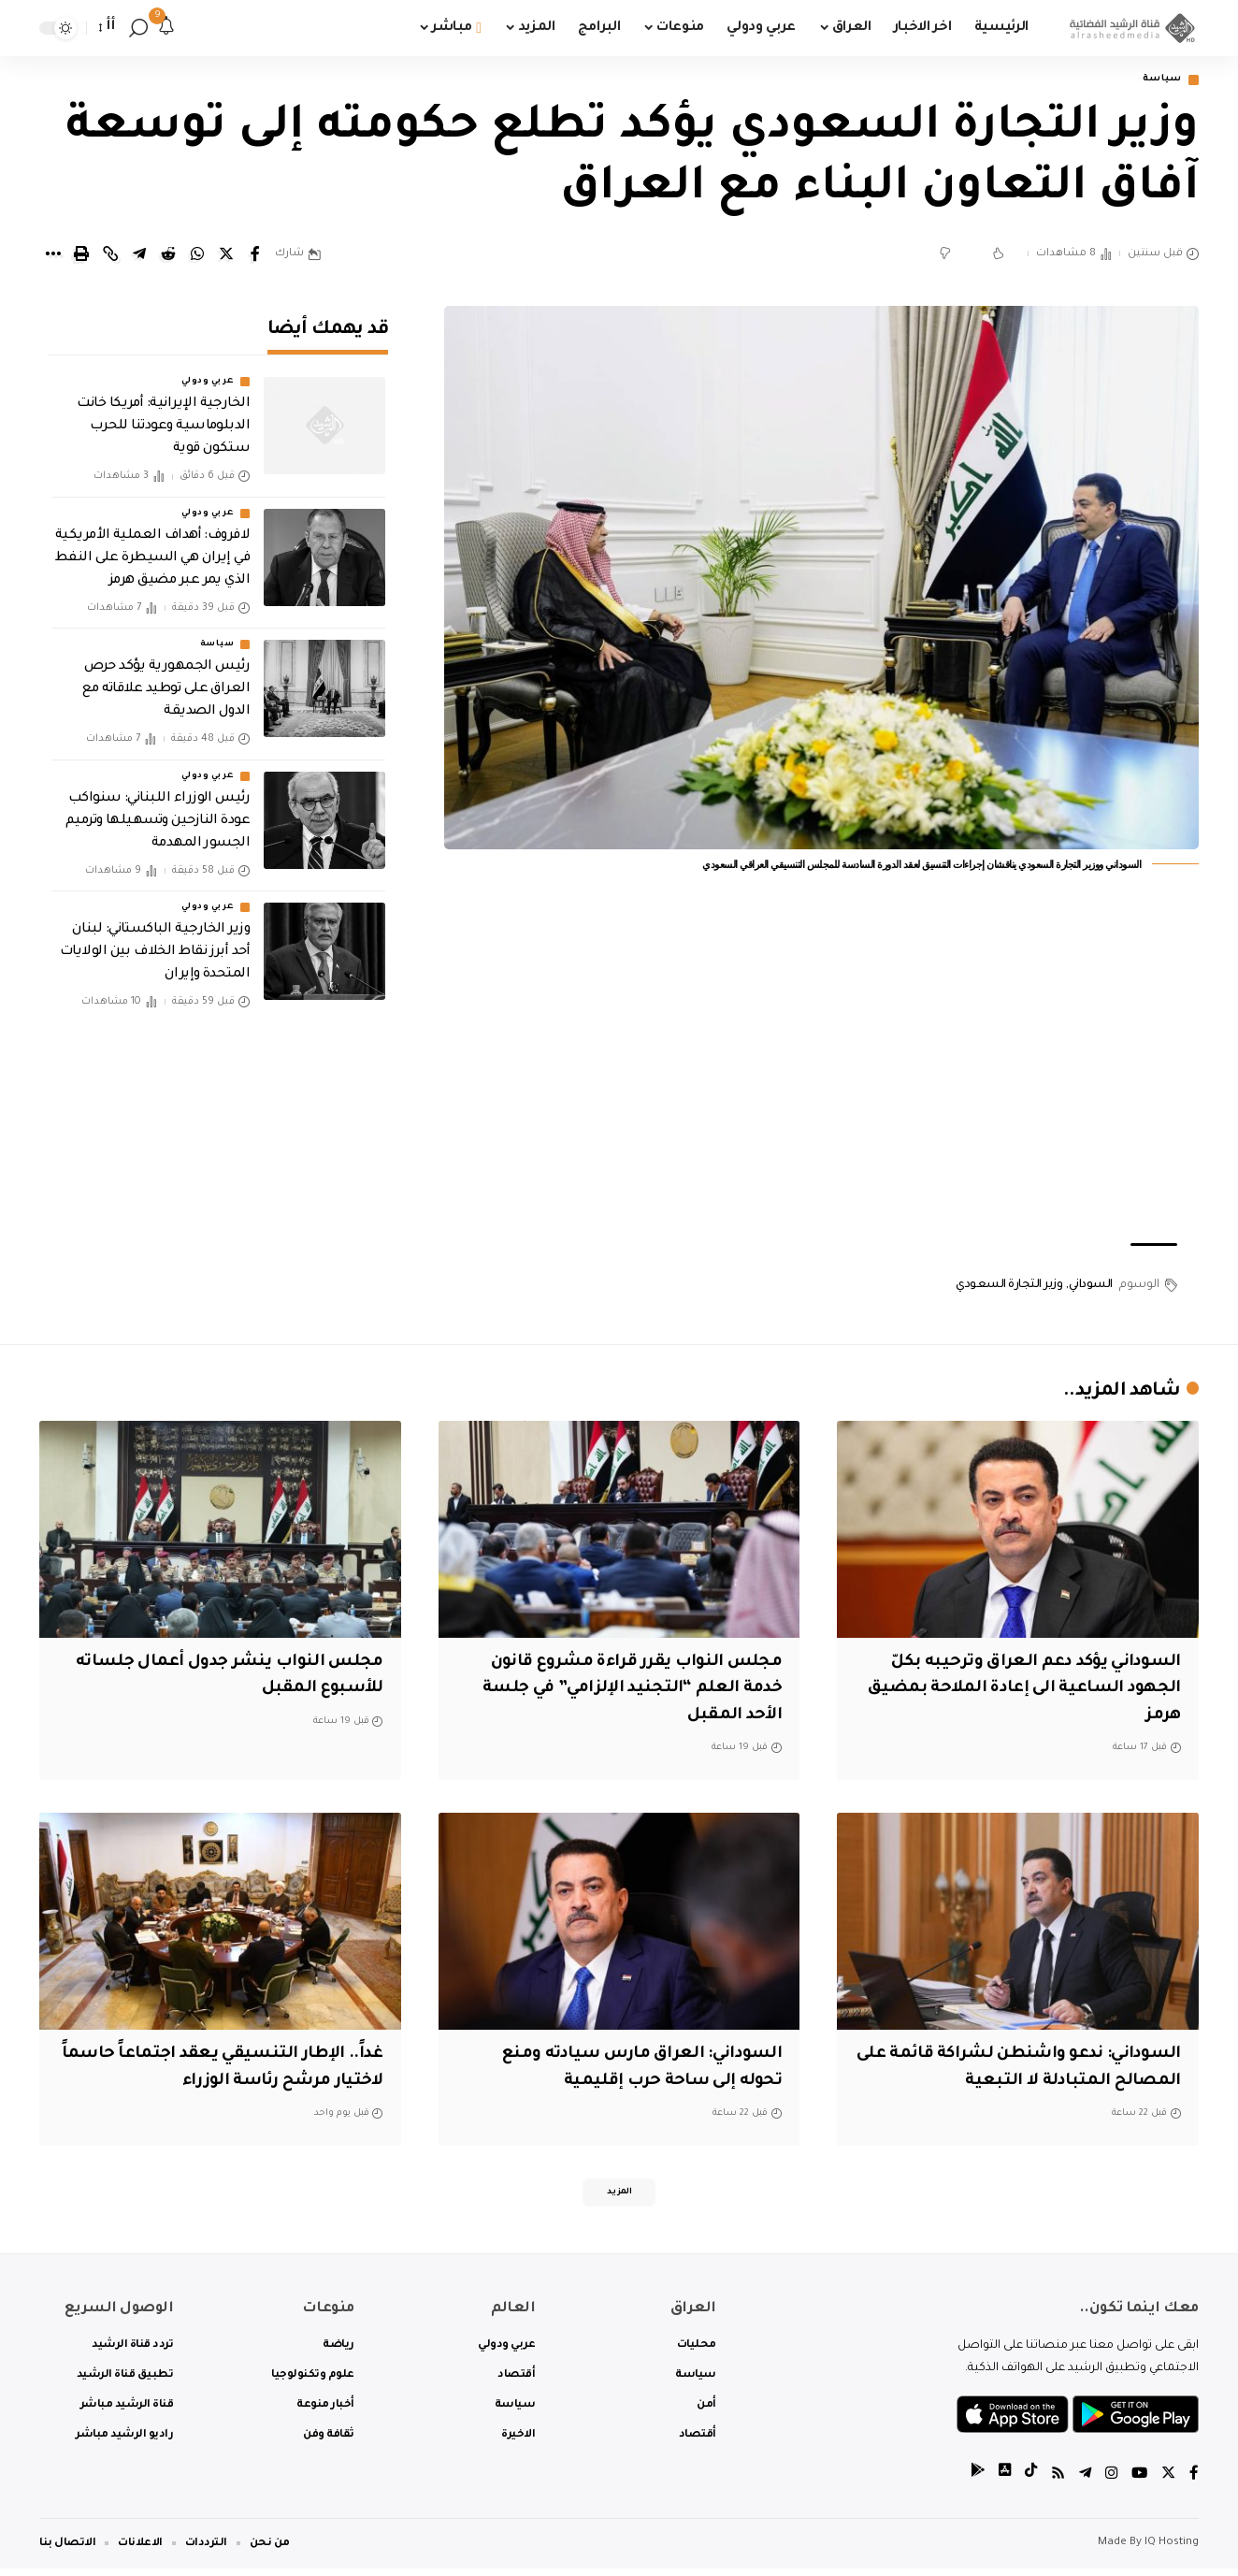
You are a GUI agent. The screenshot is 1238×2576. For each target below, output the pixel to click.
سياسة (1157, 81)
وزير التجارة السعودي (1009, 1287)
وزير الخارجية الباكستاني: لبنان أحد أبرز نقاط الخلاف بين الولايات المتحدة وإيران (155, 940)
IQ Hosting (1171, 2550)
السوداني (1091, 1287)
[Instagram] (1109, 2482)
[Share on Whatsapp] (197, 256)
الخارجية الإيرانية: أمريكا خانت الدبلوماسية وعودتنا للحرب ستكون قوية (163, 415)
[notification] (166, 28)
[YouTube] (1138, 2482)
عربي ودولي (207, 370)
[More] (52, 256)
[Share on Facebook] (255, 256)
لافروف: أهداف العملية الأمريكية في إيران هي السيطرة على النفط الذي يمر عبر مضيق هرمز (153, 546)
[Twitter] (1167, 2482)
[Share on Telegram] (139, 256)
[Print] (81, 256)
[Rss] (1053, 2482)
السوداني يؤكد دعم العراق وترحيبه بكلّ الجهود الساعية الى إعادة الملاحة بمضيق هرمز (1023, 1691)
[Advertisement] (822, 1081)
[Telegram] (1081, 2482)
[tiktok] (1025, 2482)
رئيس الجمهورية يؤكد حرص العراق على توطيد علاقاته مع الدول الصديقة (166, 677)
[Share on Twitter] (226, 256)
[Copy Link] (110, 256)
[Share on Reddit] (168, 256)
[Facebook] (1194, 2482)
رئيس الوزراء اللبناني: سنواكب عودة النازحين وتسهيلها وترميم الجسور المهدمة (158, 809)
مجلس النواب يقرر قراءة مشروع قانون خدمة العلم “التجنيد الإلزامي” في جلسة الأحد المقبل (620, 1691)
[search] (138, 28)
